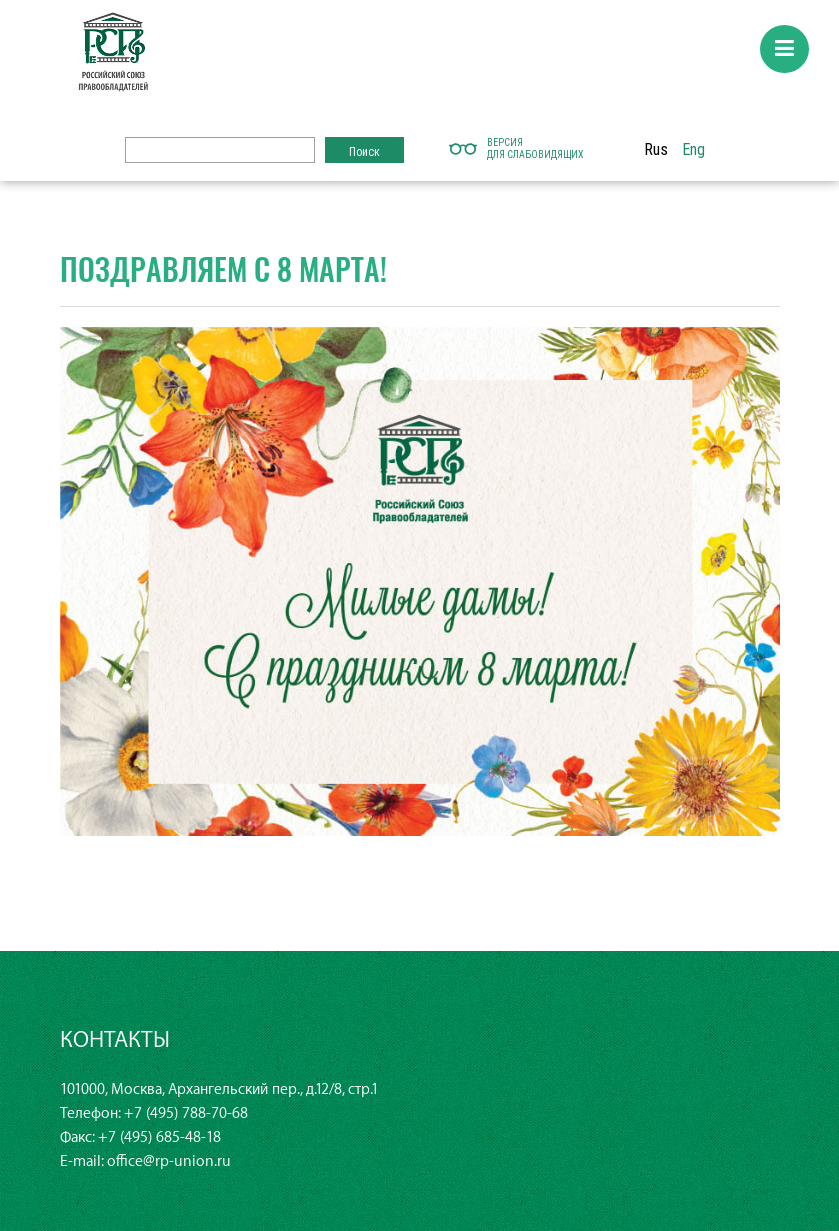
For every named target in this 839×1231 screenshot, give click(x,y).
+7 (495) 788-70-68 (186, 1113)
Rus (656, 149)
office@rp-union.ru (169, 1161)
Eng (693, 149)
